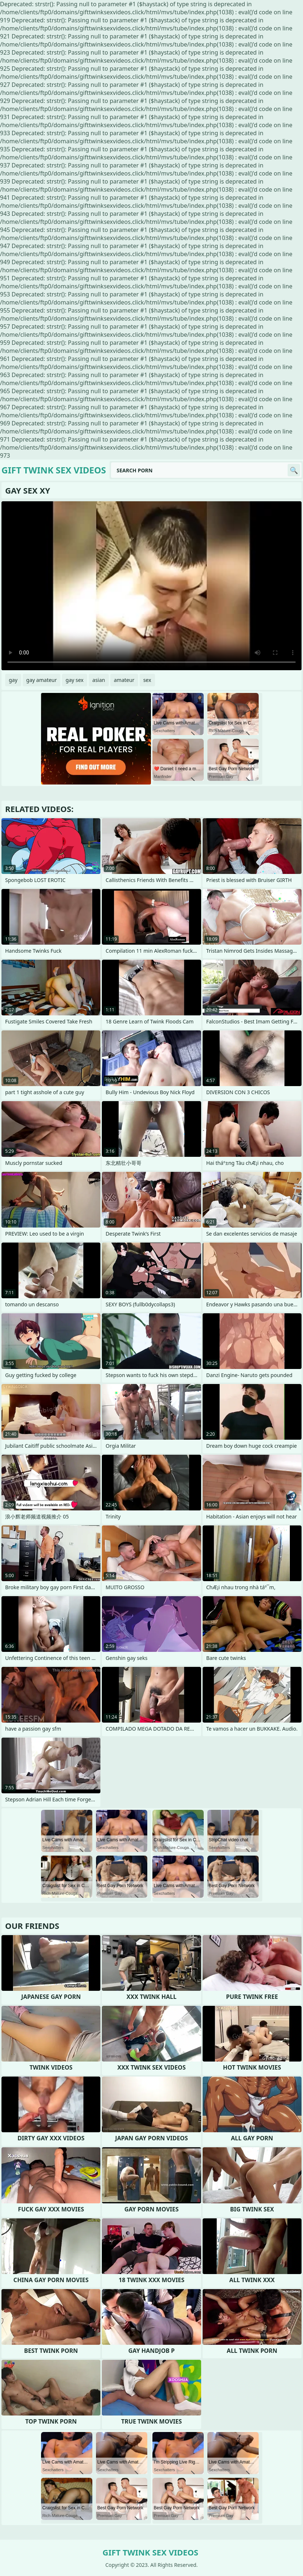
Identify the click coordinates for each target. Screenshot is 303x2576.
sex (147, 679)
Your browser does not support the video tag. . (151, 585)
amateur (124, 679)
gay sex (75, 679)
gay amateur (41, 679)
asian (98, 679)
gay (13, 679)
